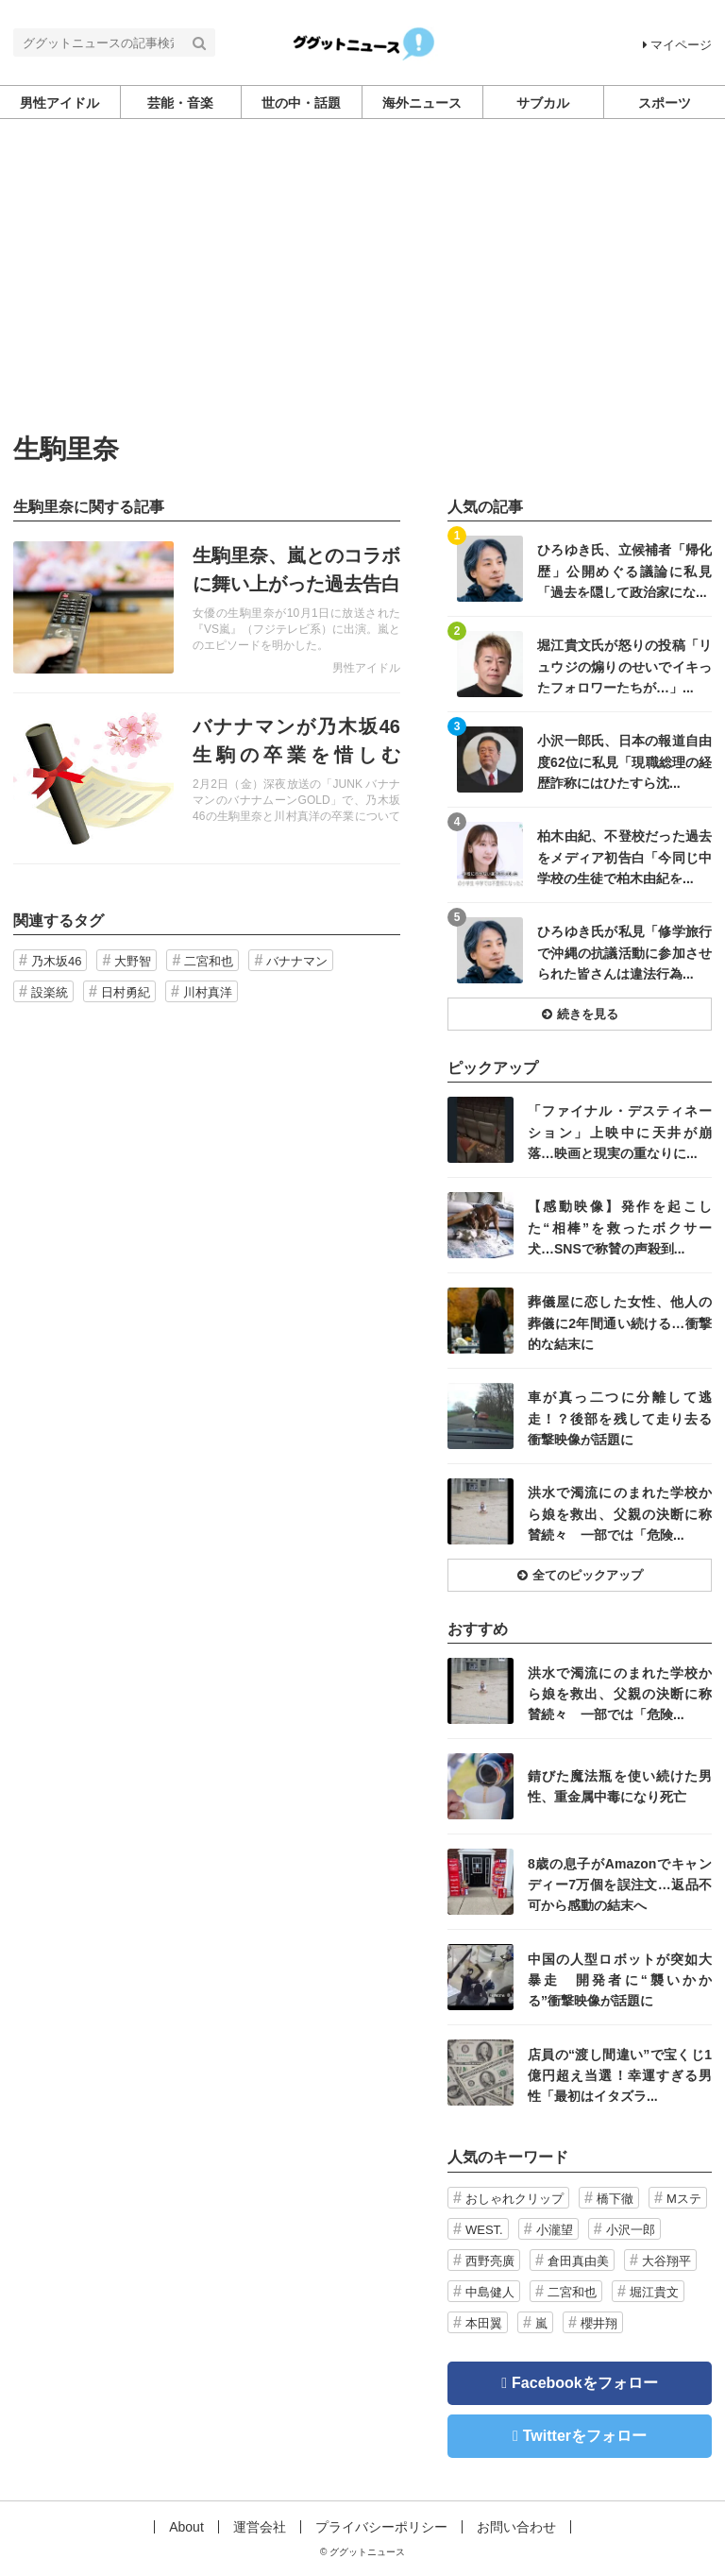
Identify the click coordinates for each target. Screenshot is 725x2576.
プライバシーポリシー (381, 2526)
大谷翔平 (666, 2261)
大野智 (132, 961)
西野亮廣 (489, 2261)
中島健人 (489, 2292)
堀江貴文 (654, 2292)
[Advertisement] (362, 294)
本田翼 (483, 2323)
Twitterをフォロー (585, 2436)
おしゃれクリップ (514, 2199)
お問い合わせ (516, 2526)
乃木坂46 (56, 961)
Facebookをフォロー (585, 2383)
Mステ (683, 2199)
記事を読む (206, 607)
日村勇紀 (125, 992)
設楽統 (49, 992)
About (186, 2526)
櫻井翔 (599, 2323)
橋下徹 (615, 2199)
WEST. (484, 2230)
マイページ (677, 45)
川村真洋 (207, 992)
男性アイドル (366, 667)
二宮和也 (208, 961)
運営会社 (259, 2526)
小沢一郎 (630, 2230)
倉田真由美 (578, 2261)
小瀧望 (554, 2230)
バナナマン (297, 961)
